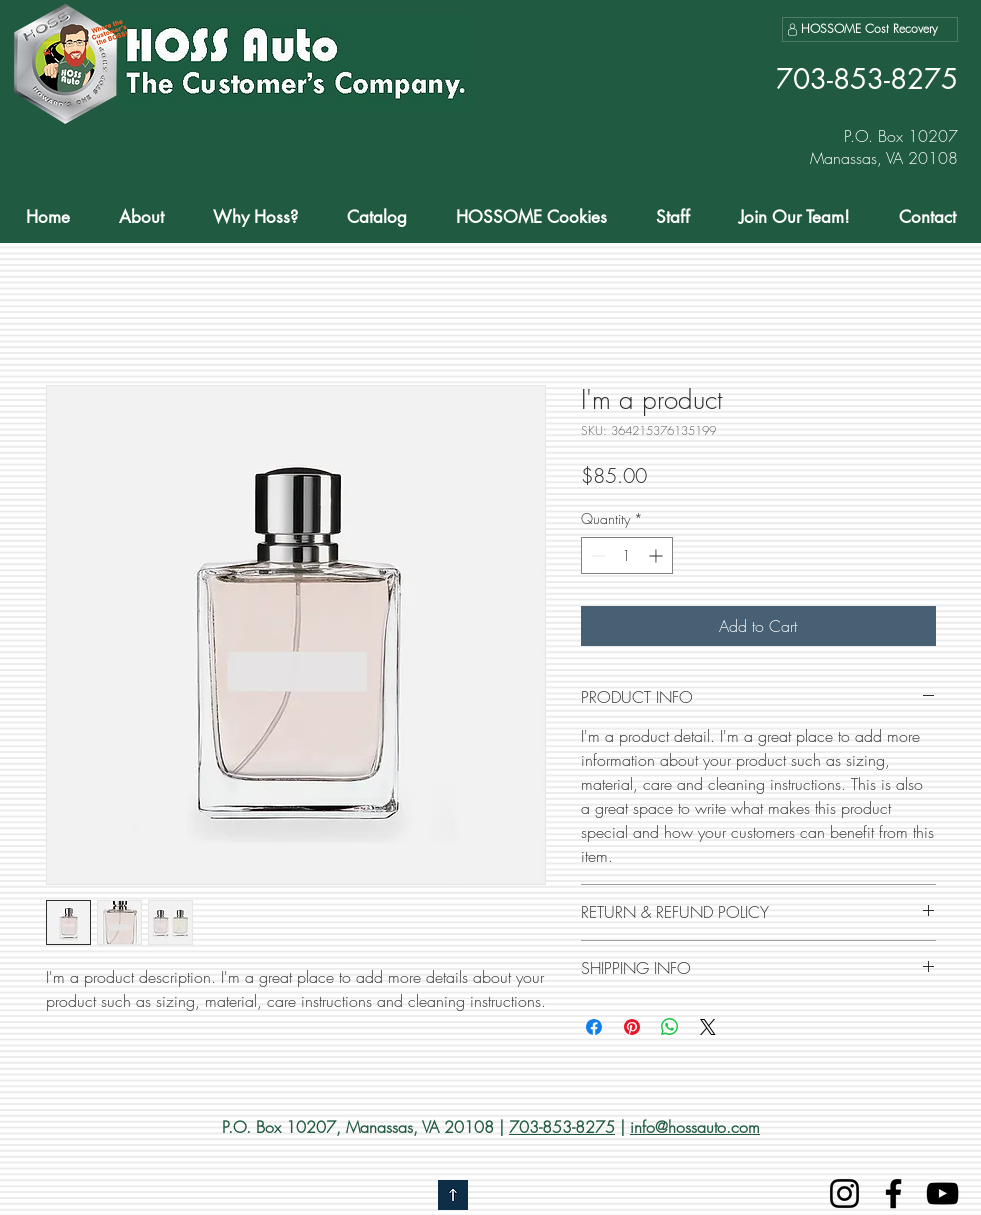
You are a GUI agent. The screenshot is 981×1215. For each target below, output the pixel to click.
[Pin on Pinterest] (632, 1027)
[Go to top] (453, 1195)
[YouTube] (942, 1193)
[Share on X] (708, 1027)
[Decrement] (596, 555)
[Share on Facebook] (594, 1027)
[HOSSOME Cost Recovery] (870, 29)
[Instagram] (844, 1193)
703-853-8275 (562, 1127)
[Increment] (657, 555)
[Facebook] (893, 1193)
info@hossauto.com (695, 1127)
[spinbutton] (627, 555)
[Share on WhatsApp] (670, 1027)
